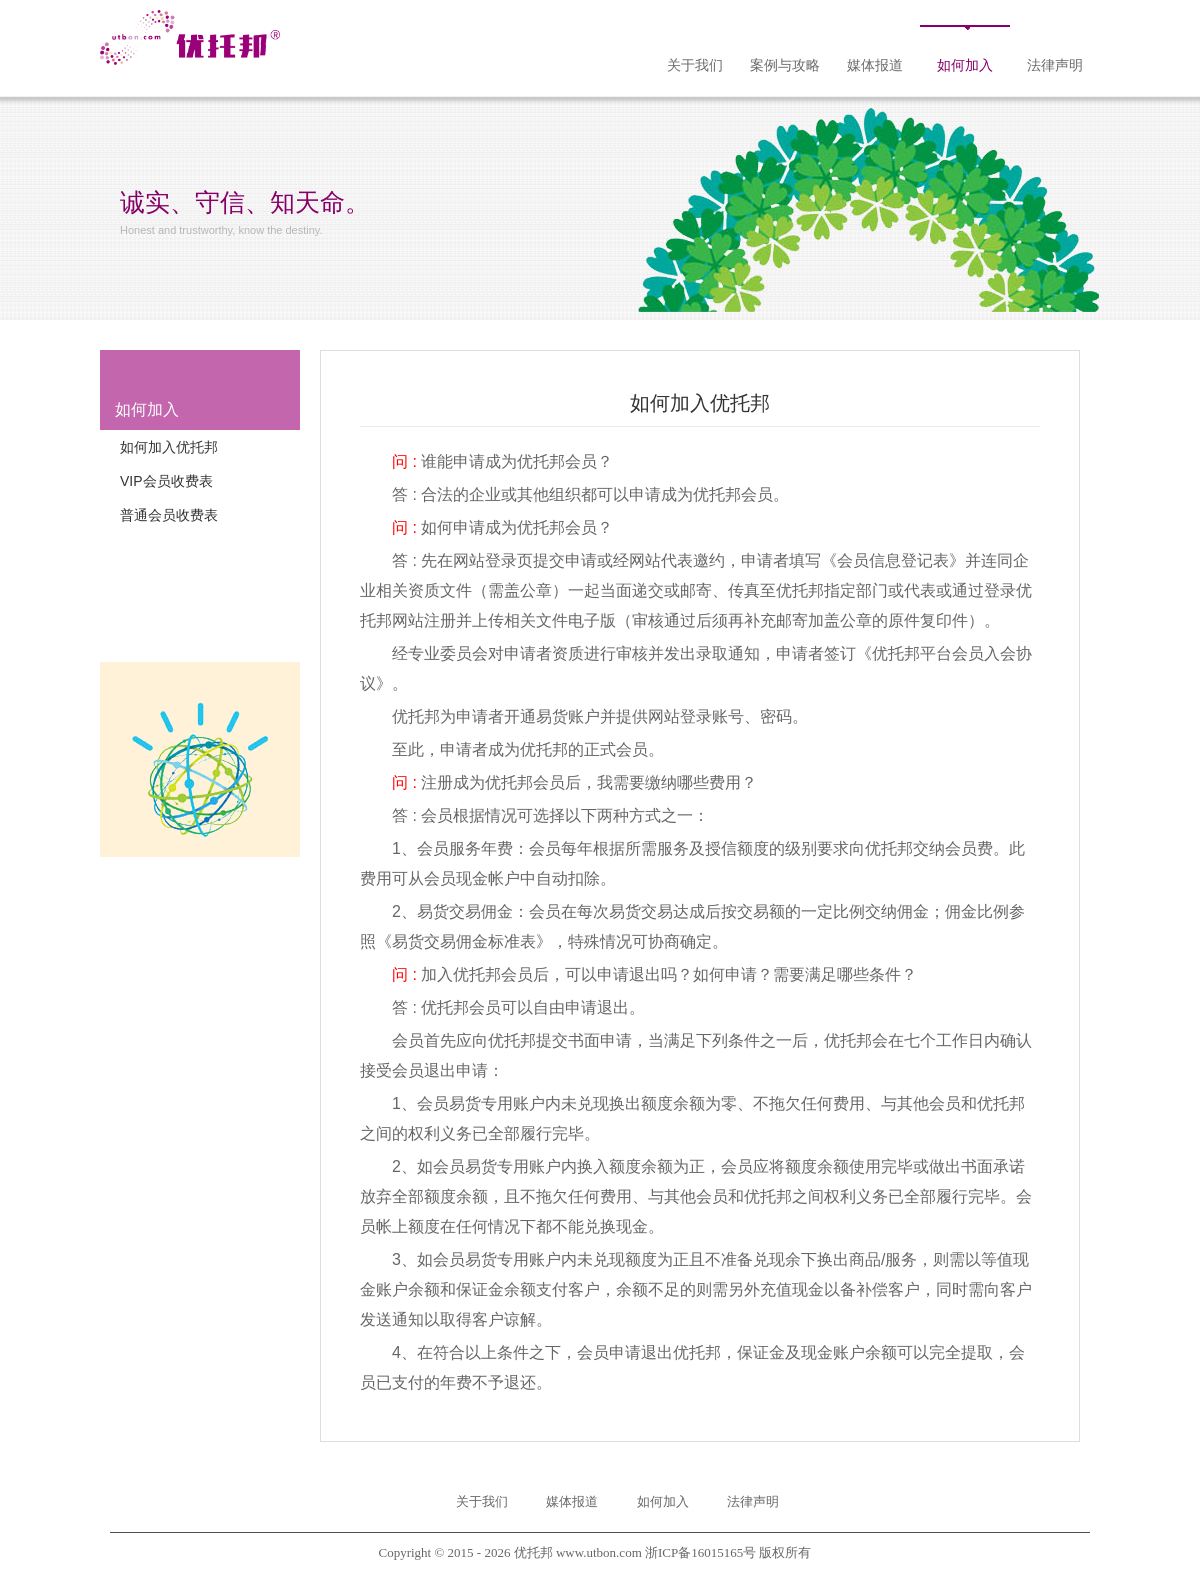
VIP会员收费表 (166, 481)
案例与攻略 (785, 65)
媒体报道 (875, 65)
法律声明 (1055, 65)
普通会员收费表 (169, 515)
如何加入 (965, 65)
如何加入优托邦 (169, 447)
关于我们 (695, 65)
